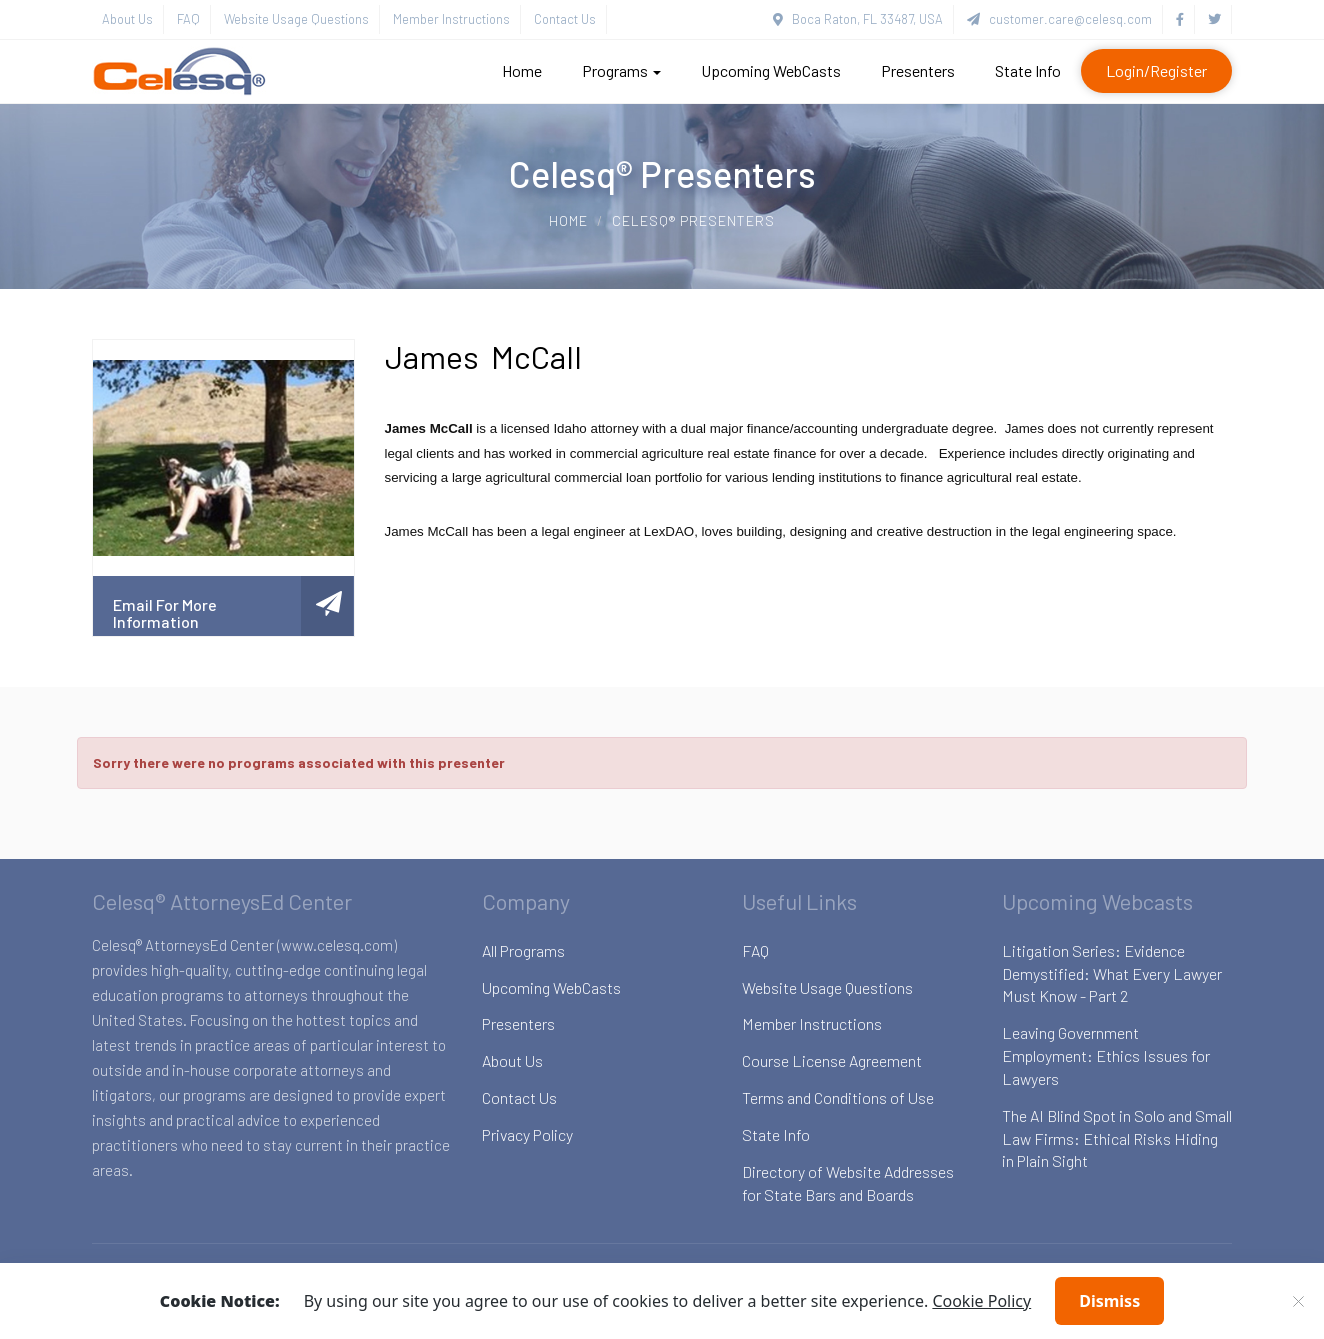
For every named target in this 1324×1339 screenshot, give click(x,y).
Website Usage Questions (296, 19)
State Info (1028, 70)
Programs (621, 70)
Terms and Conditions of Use (838, 1097)
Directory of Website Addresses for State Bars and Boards (848, 1183)
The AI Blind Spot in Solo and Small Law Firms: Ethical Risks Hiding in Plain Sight (1117, 1138)
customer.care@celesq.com (1059, 19)
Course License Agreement (832, 1060)
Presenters (918, 70)
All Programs (523, 950)
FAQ (188, 19)
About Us (127, 19)
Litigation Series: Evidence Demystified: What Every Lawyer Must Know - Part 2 (1112, 973)
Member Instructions (451, 19)
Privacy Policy (527, 1134)
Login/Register (1156, 70)
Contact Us (565, 19)
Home (522, 70)
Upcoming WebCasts (771, 70)
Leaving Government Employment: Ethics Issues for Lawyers (1106, 1055)
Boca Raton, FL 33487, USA (858, 19)
